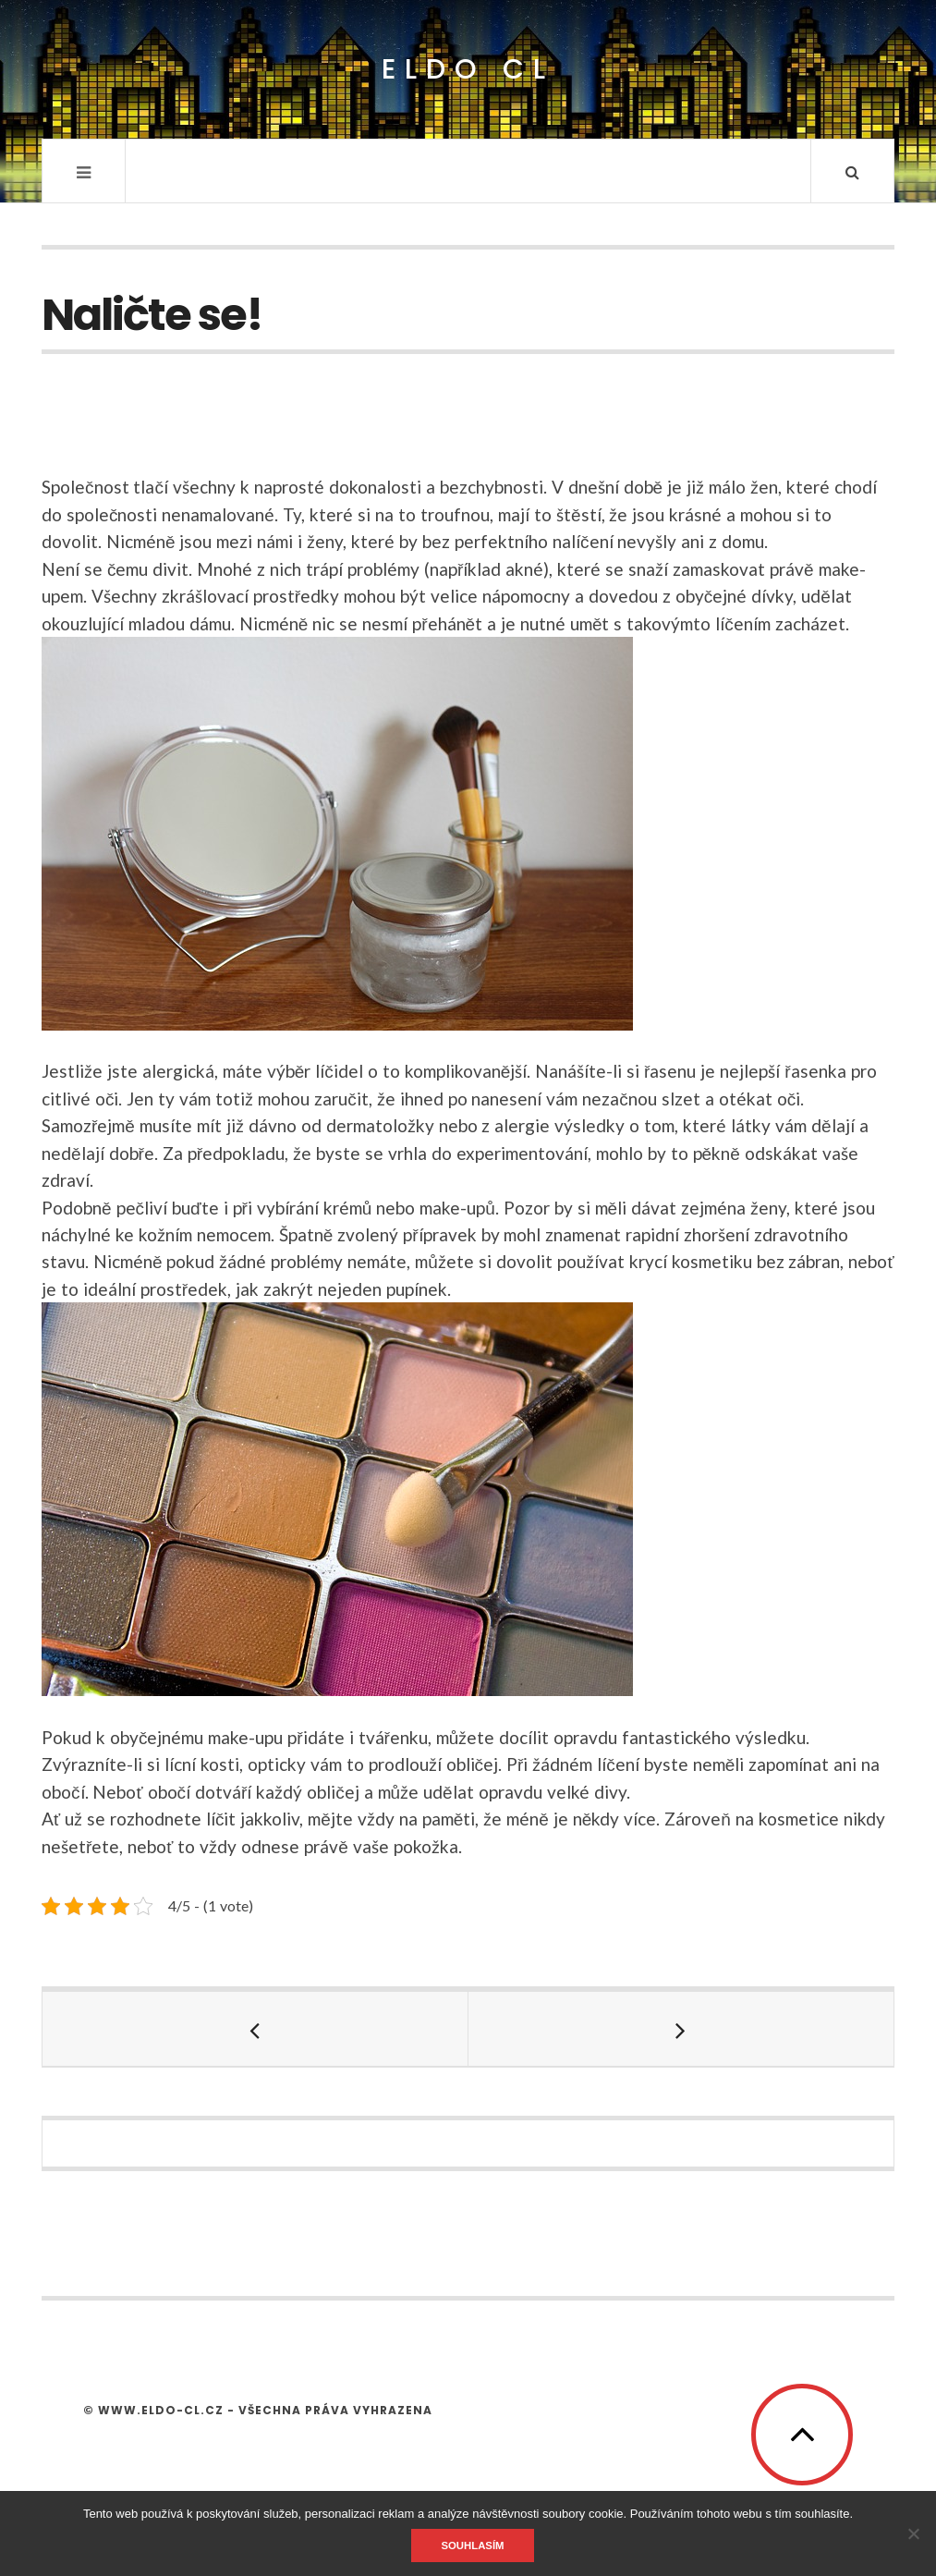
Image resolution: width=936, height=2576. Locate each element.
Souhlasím (472, 2545)
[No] (913, 2533)
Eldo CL (468, 69)
